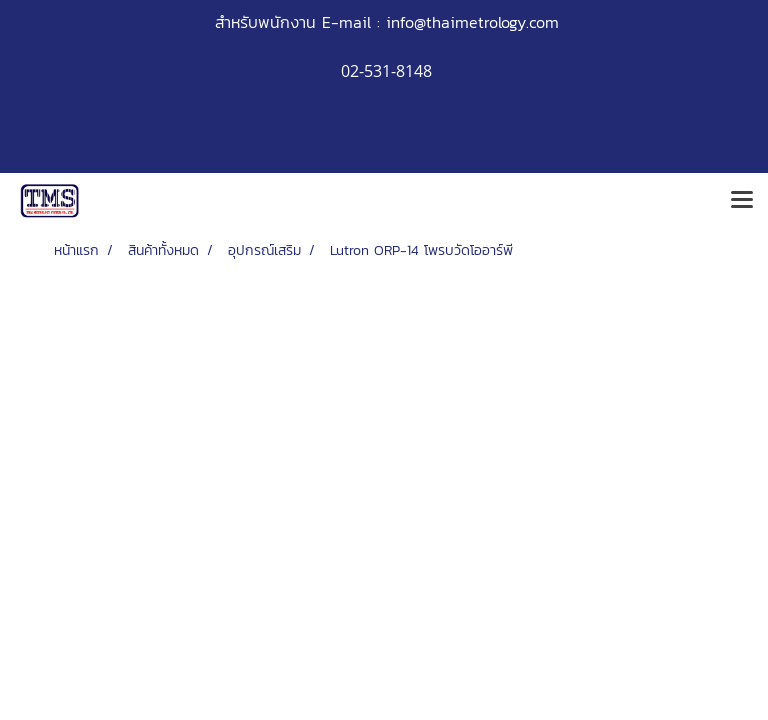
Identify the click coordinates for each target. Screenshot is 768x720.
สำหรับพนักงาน (265, 22)
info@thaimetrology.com (472, 22)
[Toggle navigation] (742, 201)
